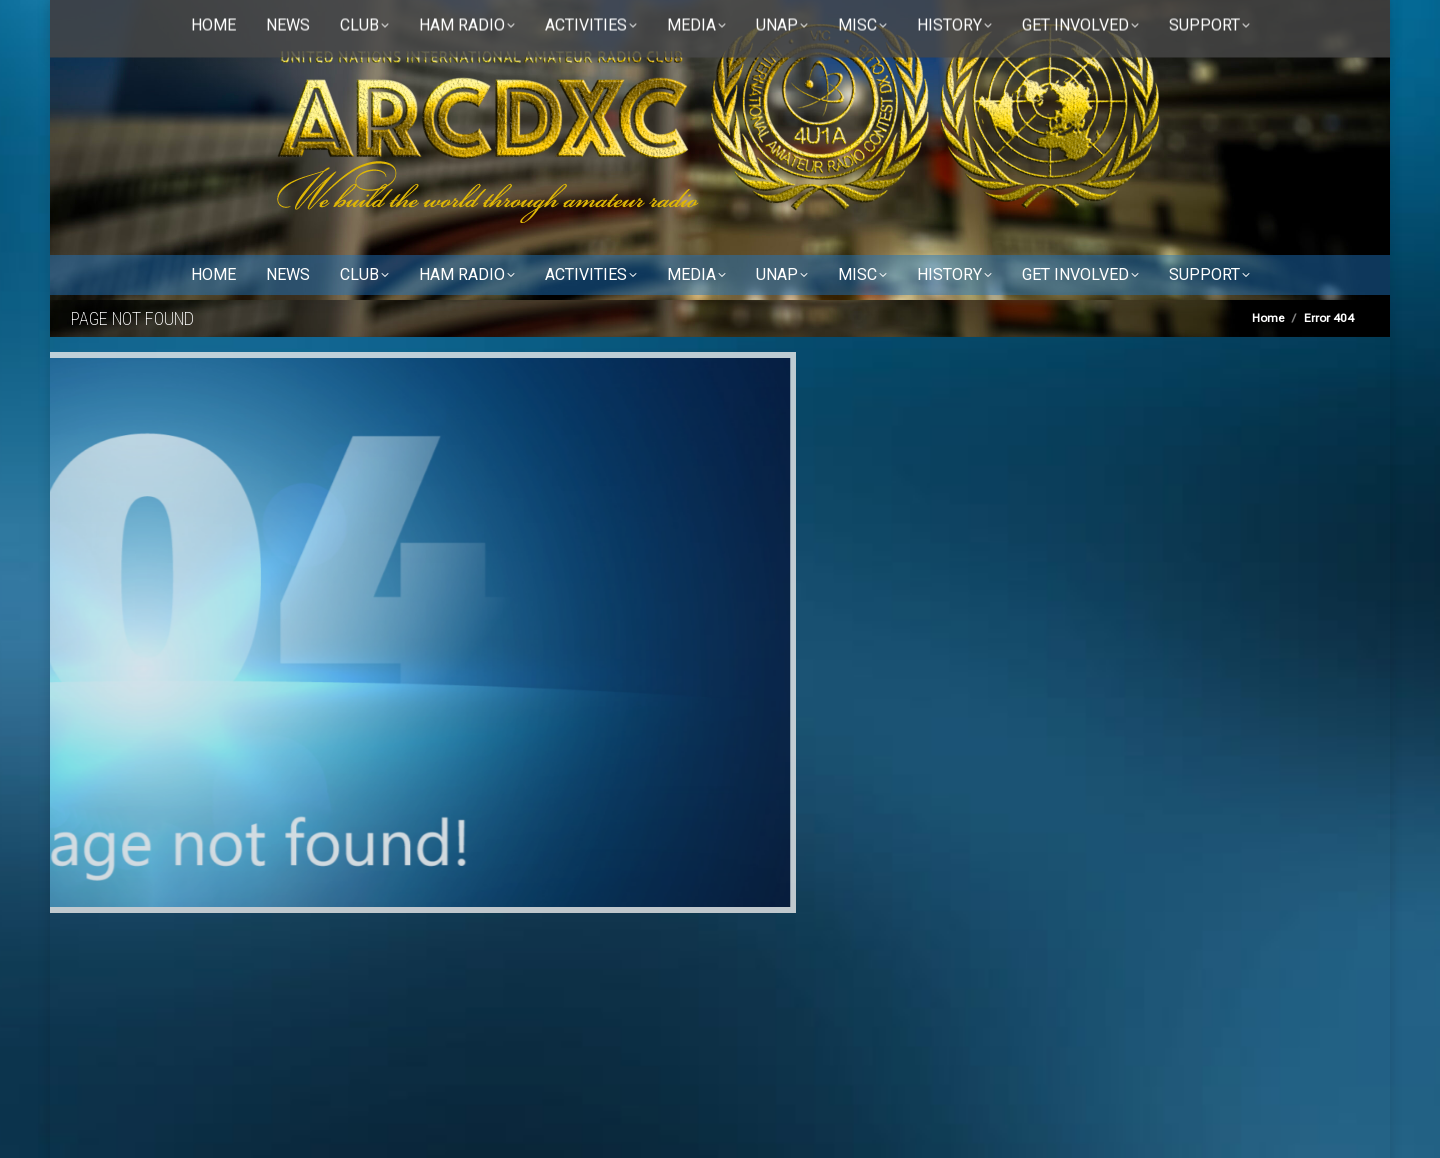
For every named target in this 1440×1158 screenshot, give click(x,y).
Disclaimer (357, 20)
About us (201, 20)
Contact (276, 20)
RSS (431, 20)
